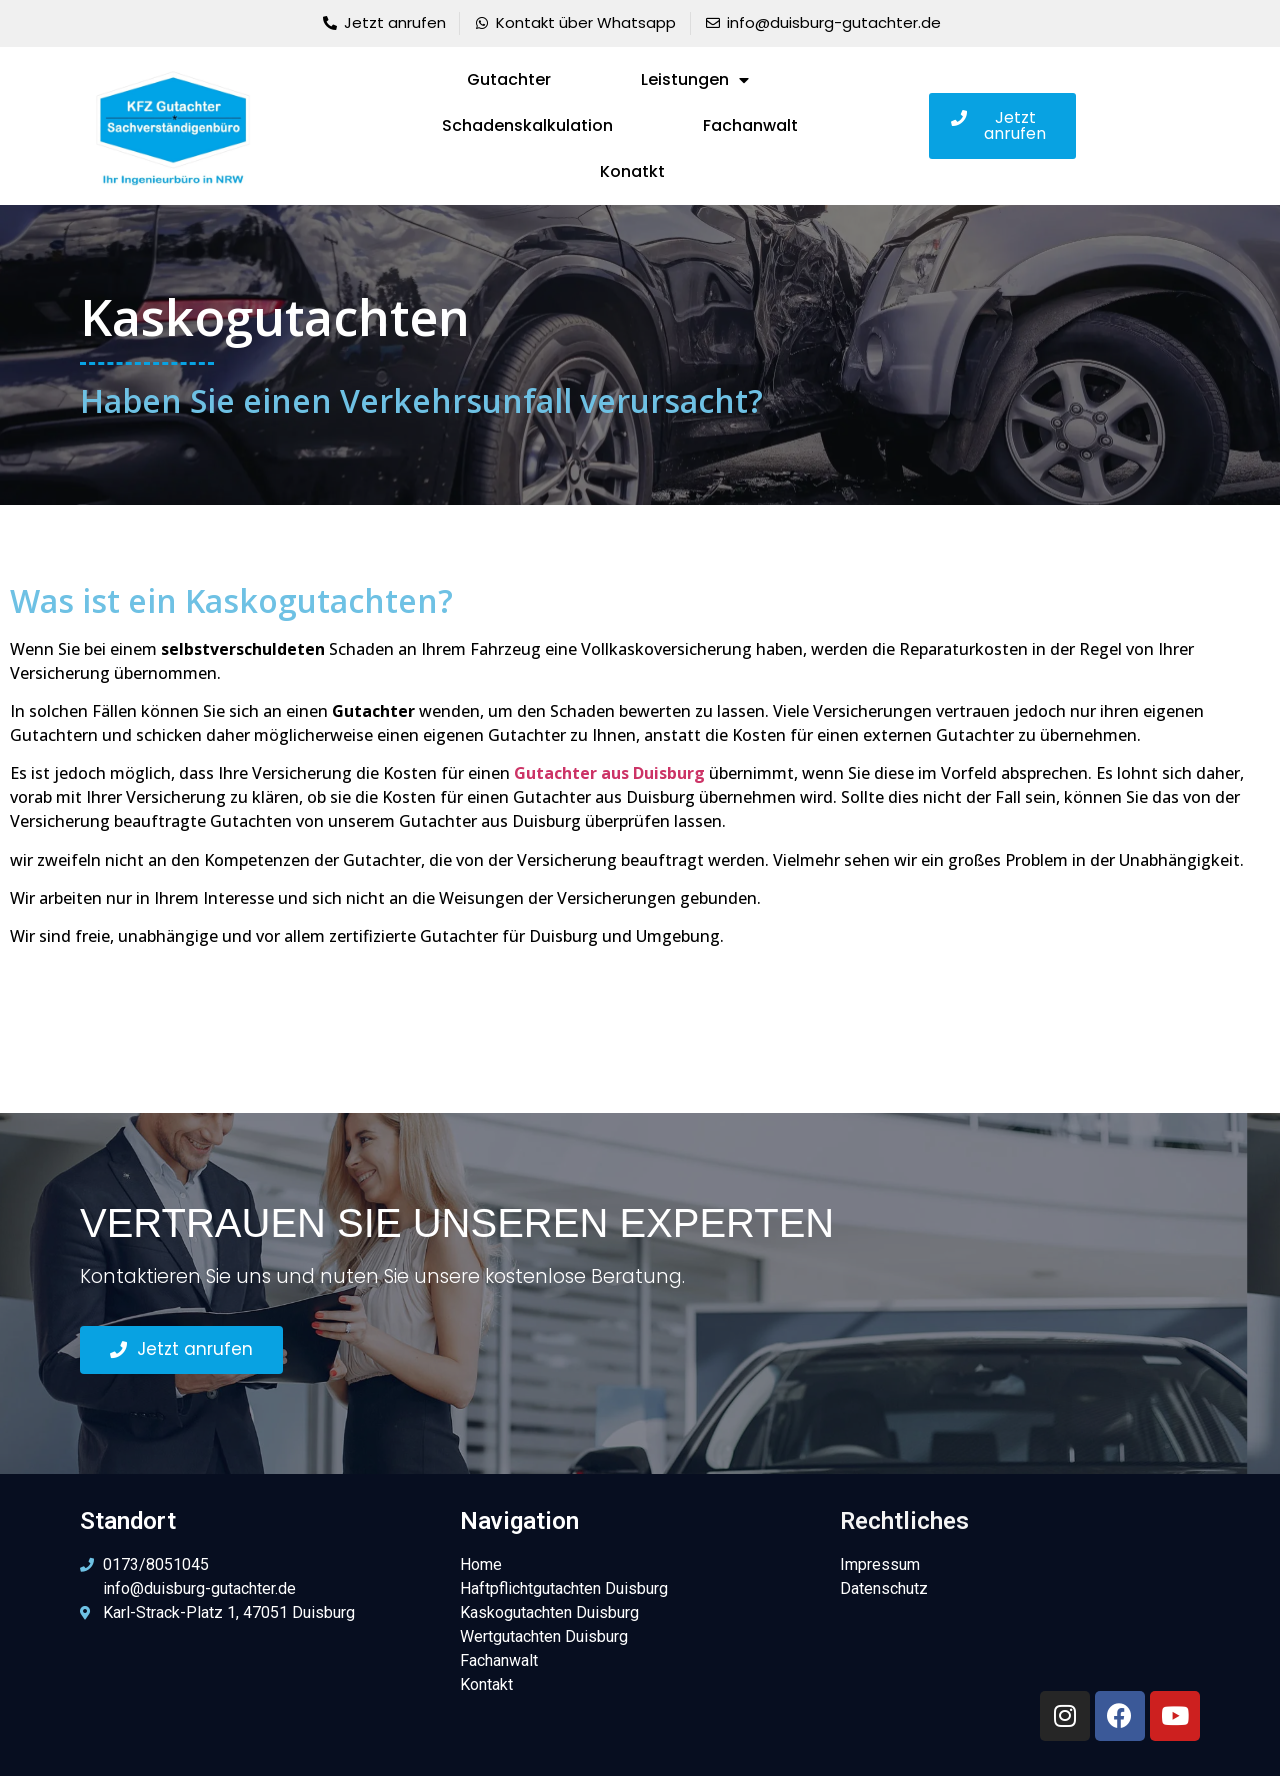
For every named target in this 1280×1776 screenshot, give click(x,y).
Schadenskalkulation (527, 125)
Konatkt (632, 171)
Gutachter (509, 79)
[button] (1002, 126)
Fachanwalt (750, 125)
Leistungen (695, 80)
